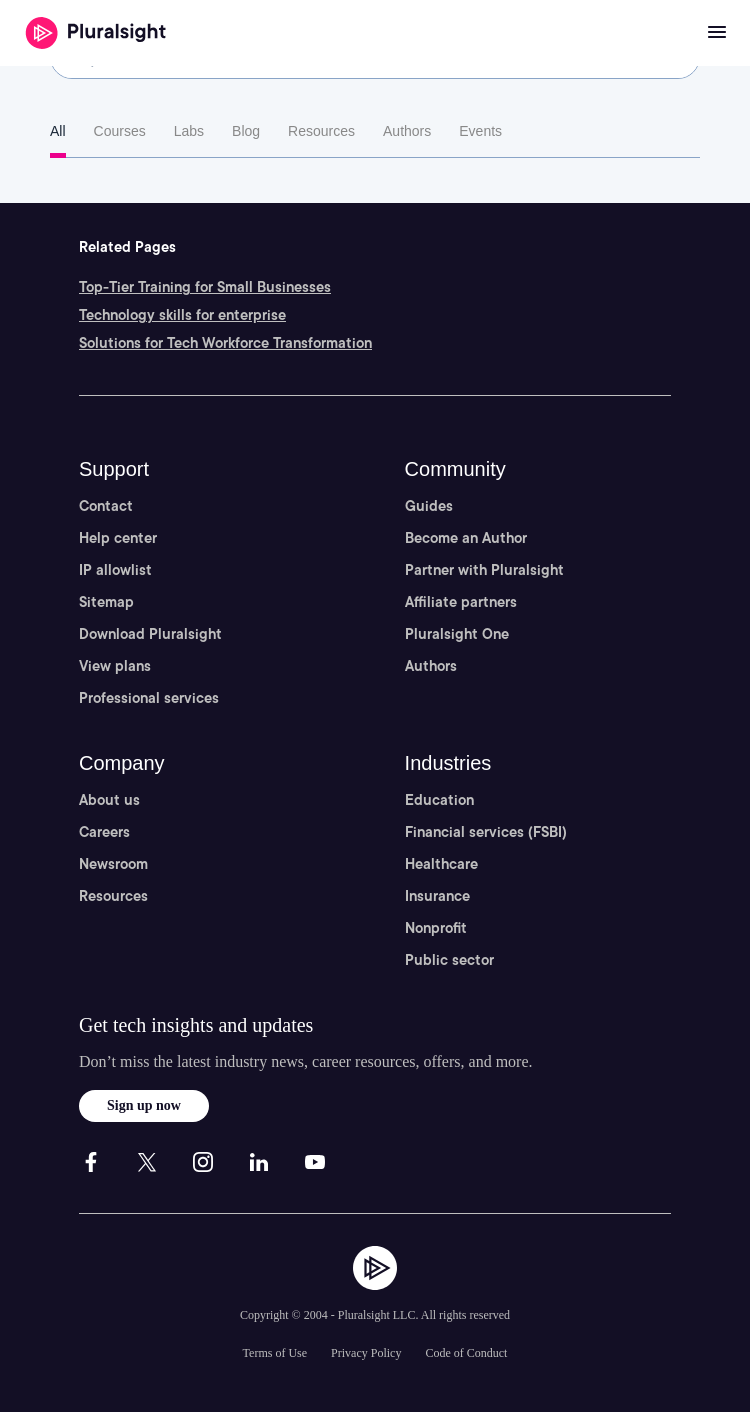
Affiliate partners (461, 602)
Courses (120, 131)
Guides (429, 506)
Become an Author (466, 538)
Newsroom (113, 864)
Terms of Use (275, 1353)
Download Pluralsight (150, 634)
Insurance (437, 896)
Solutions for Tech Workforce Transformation (225, 343)
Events (480, 131)
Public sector (449, 960)
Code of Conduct (466, 1353)
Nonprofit (436, 928)
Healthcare (441, 864)
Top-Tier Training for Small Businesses (205, 287)
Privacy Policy (366, 1353)
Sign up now (144, 1105)
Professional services (149, 698)
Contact (106, 506)
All (58, 131)
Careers (104, 832)
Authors (407, 131)
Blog (246, 131)
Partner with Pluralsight (484, 570)
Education (439, 800)
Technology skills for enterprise (182, 315)
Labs (189, 131)
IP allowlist (115, 570)
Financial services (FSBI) (486, 832)
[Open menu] (717, 33)
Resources (321, 131)
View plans (115, 666)
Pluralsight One (457, 634)
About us (109, 800)
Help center (118, 538)
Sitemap (106, 602)
